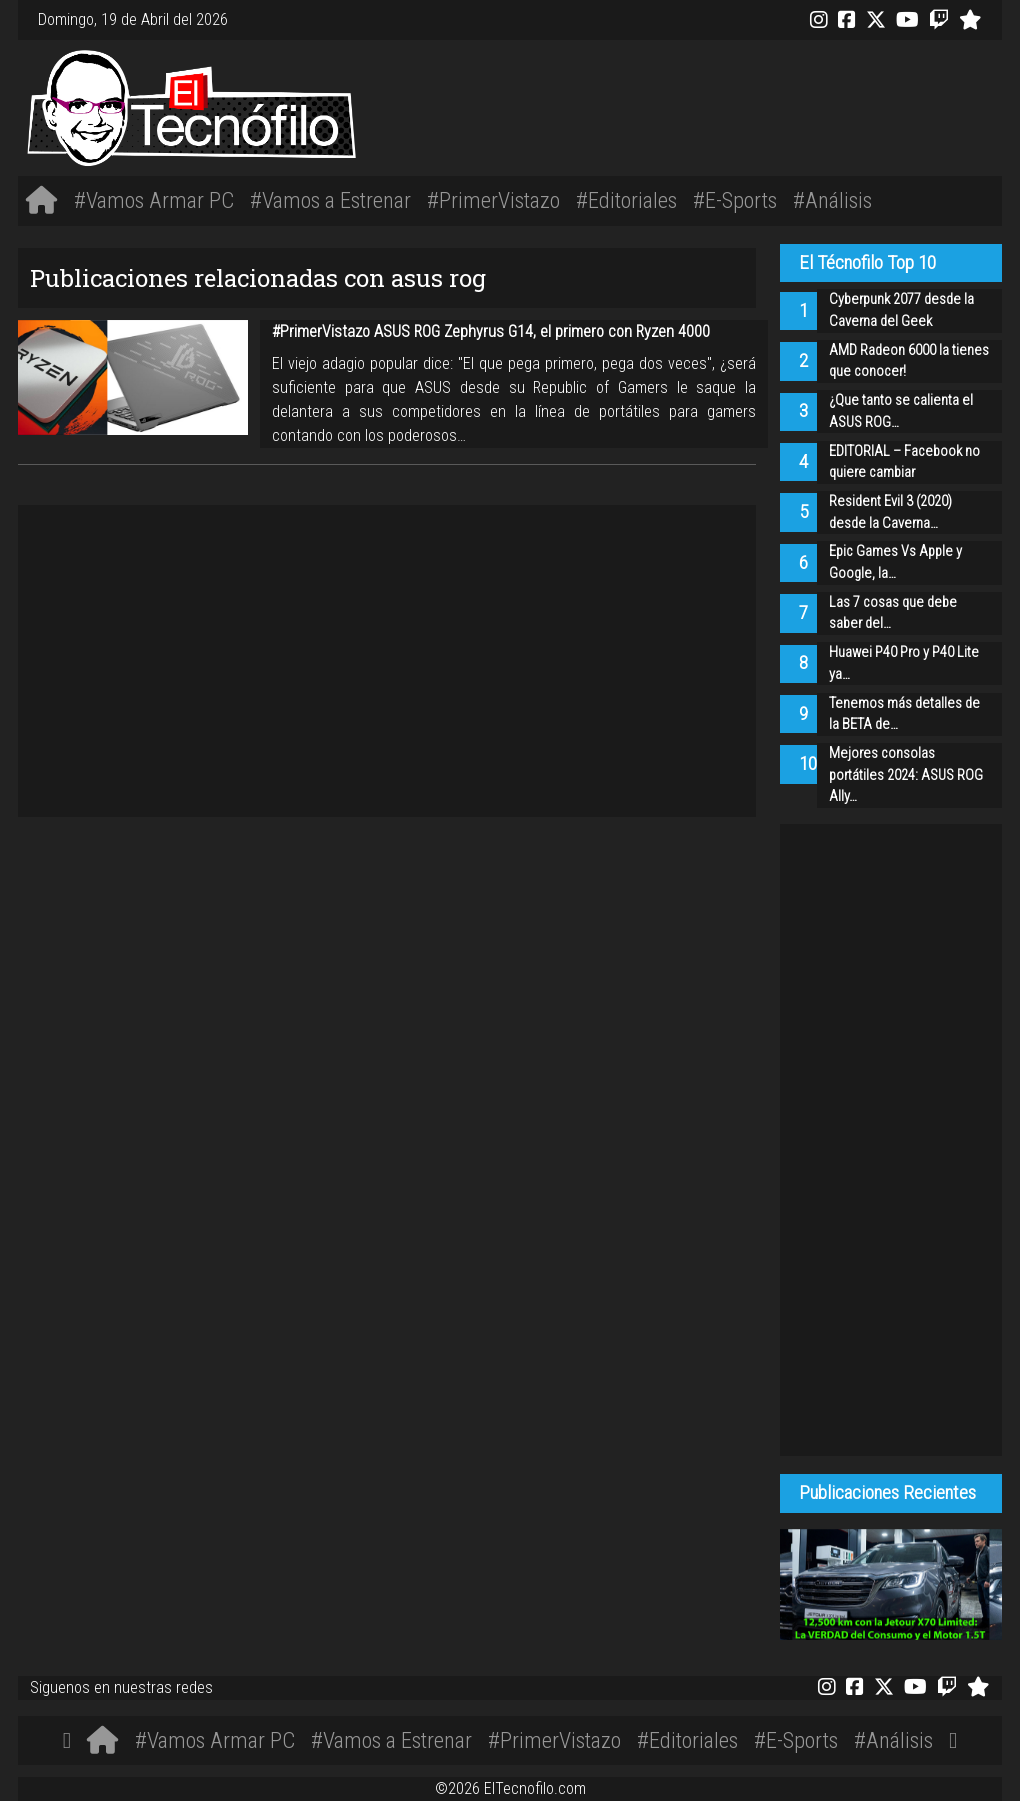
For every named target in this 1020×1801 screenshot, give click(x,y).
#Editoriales (626, 200)
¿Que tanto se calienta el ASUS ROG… (901, 411)
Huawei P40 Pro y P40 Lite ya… (904, 663)
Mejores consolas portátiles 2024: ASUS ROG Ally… (906, 775)
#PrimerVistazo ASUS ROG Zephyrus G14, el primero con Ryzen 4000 (491, 331)
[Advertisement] (715, 104)
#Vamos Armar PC (154, 200)
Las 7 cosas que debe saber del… (893, 613)
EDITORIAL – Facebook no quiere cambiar (904, 462)
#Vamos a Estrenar (330, 200)
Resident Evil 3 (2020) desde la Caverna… (890, 512)
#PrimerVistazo (493, 200)
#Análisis (832, 200)
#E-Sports (735, 200)
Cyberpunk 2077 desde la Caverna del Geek (901, 310)
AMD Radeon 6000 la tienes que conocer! (909, 361)
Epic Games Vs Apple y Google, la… (895, 562)
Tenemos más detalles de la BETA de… (904, 714)
